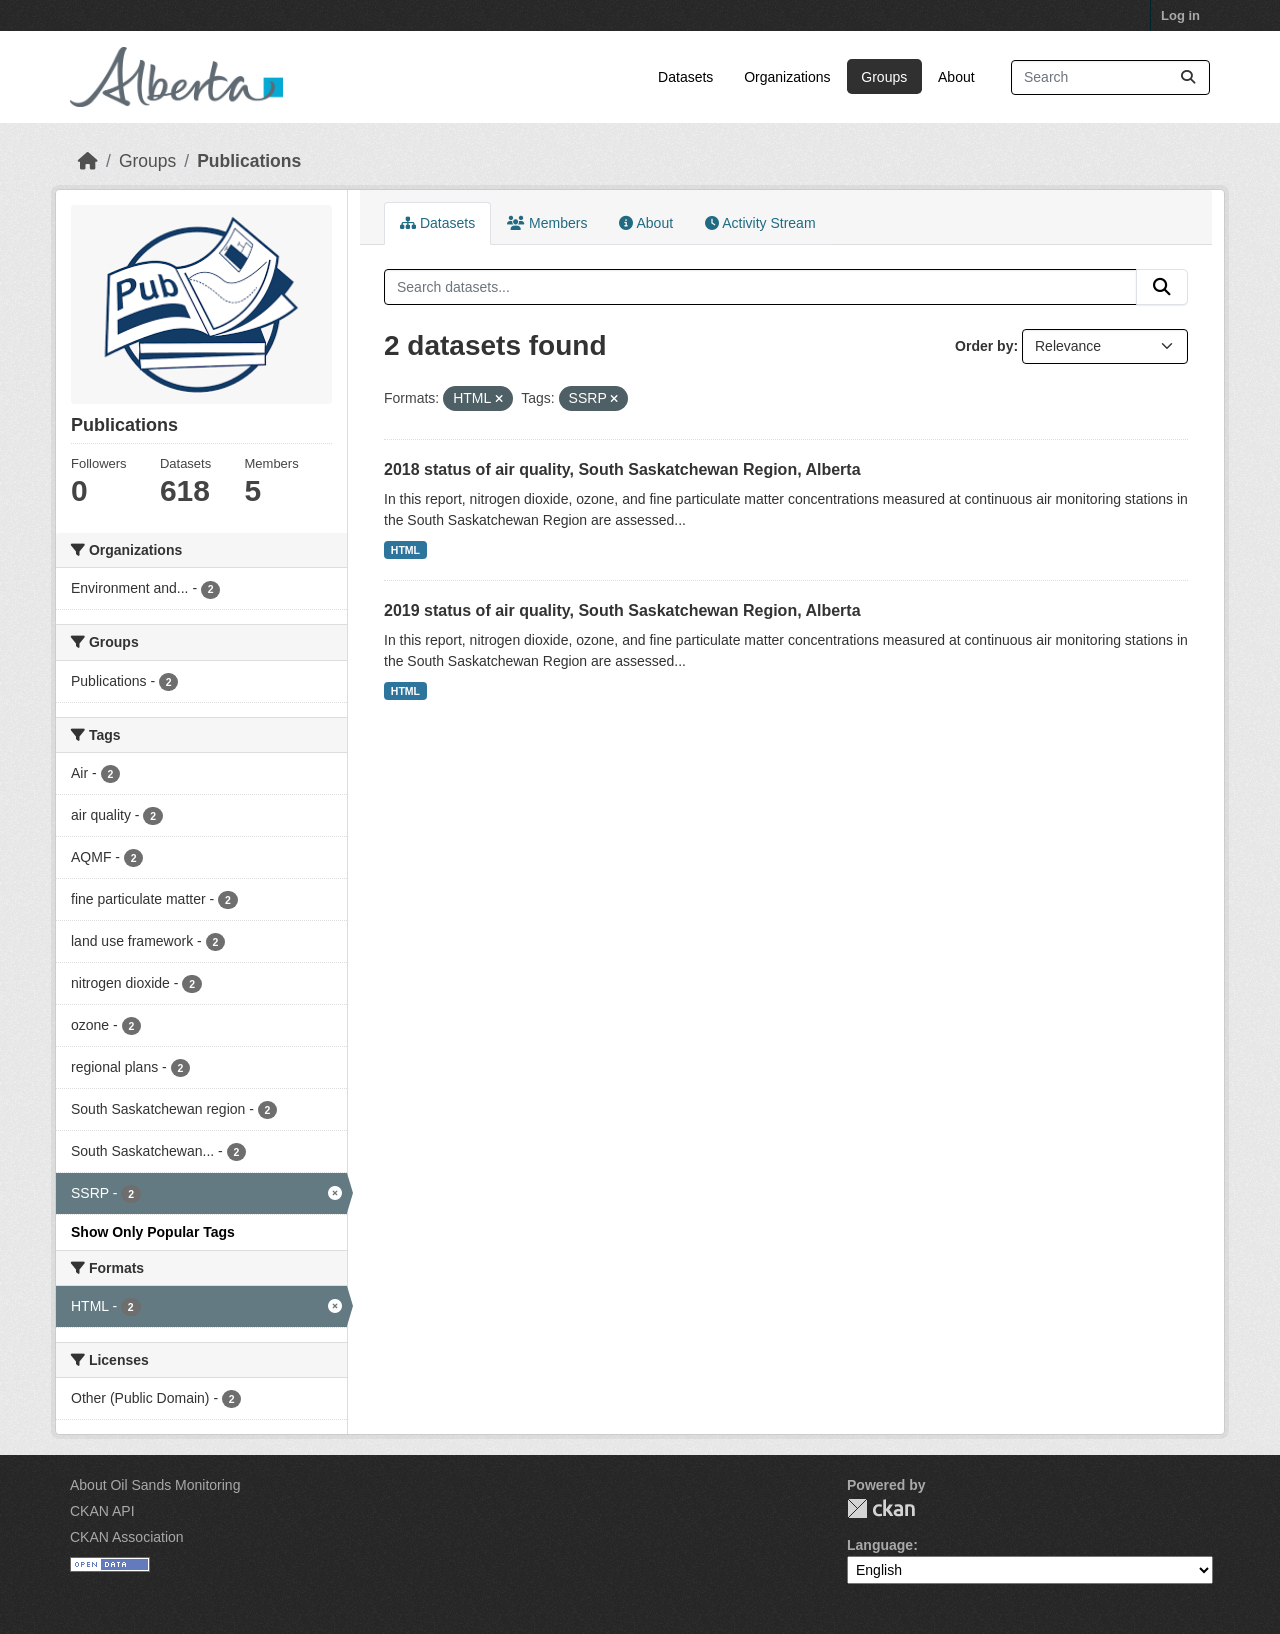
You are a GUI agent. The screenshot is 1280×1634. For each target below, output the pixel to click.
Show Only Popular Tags (153, 1232)
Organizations (787, 77)
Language (880, 1545)
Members (547, 223)
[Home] (88, 161)
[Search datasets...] (1110, 77)
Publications (249, 161)
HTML (405, 550)
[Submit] (1188, 77)
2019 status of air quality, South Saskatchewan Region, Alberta (622, 610)
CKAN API (102, 1511)
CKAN (881, 1508)
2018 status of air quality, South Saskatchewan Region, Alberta (622, 469)
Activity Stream (760, 223)
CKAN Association (127, 1537)
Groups (884, 77)
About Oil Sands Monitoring (155, 1485)
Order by (984, 346)
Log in (1180, 15)
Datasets (685, 77)
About (956, 77)
